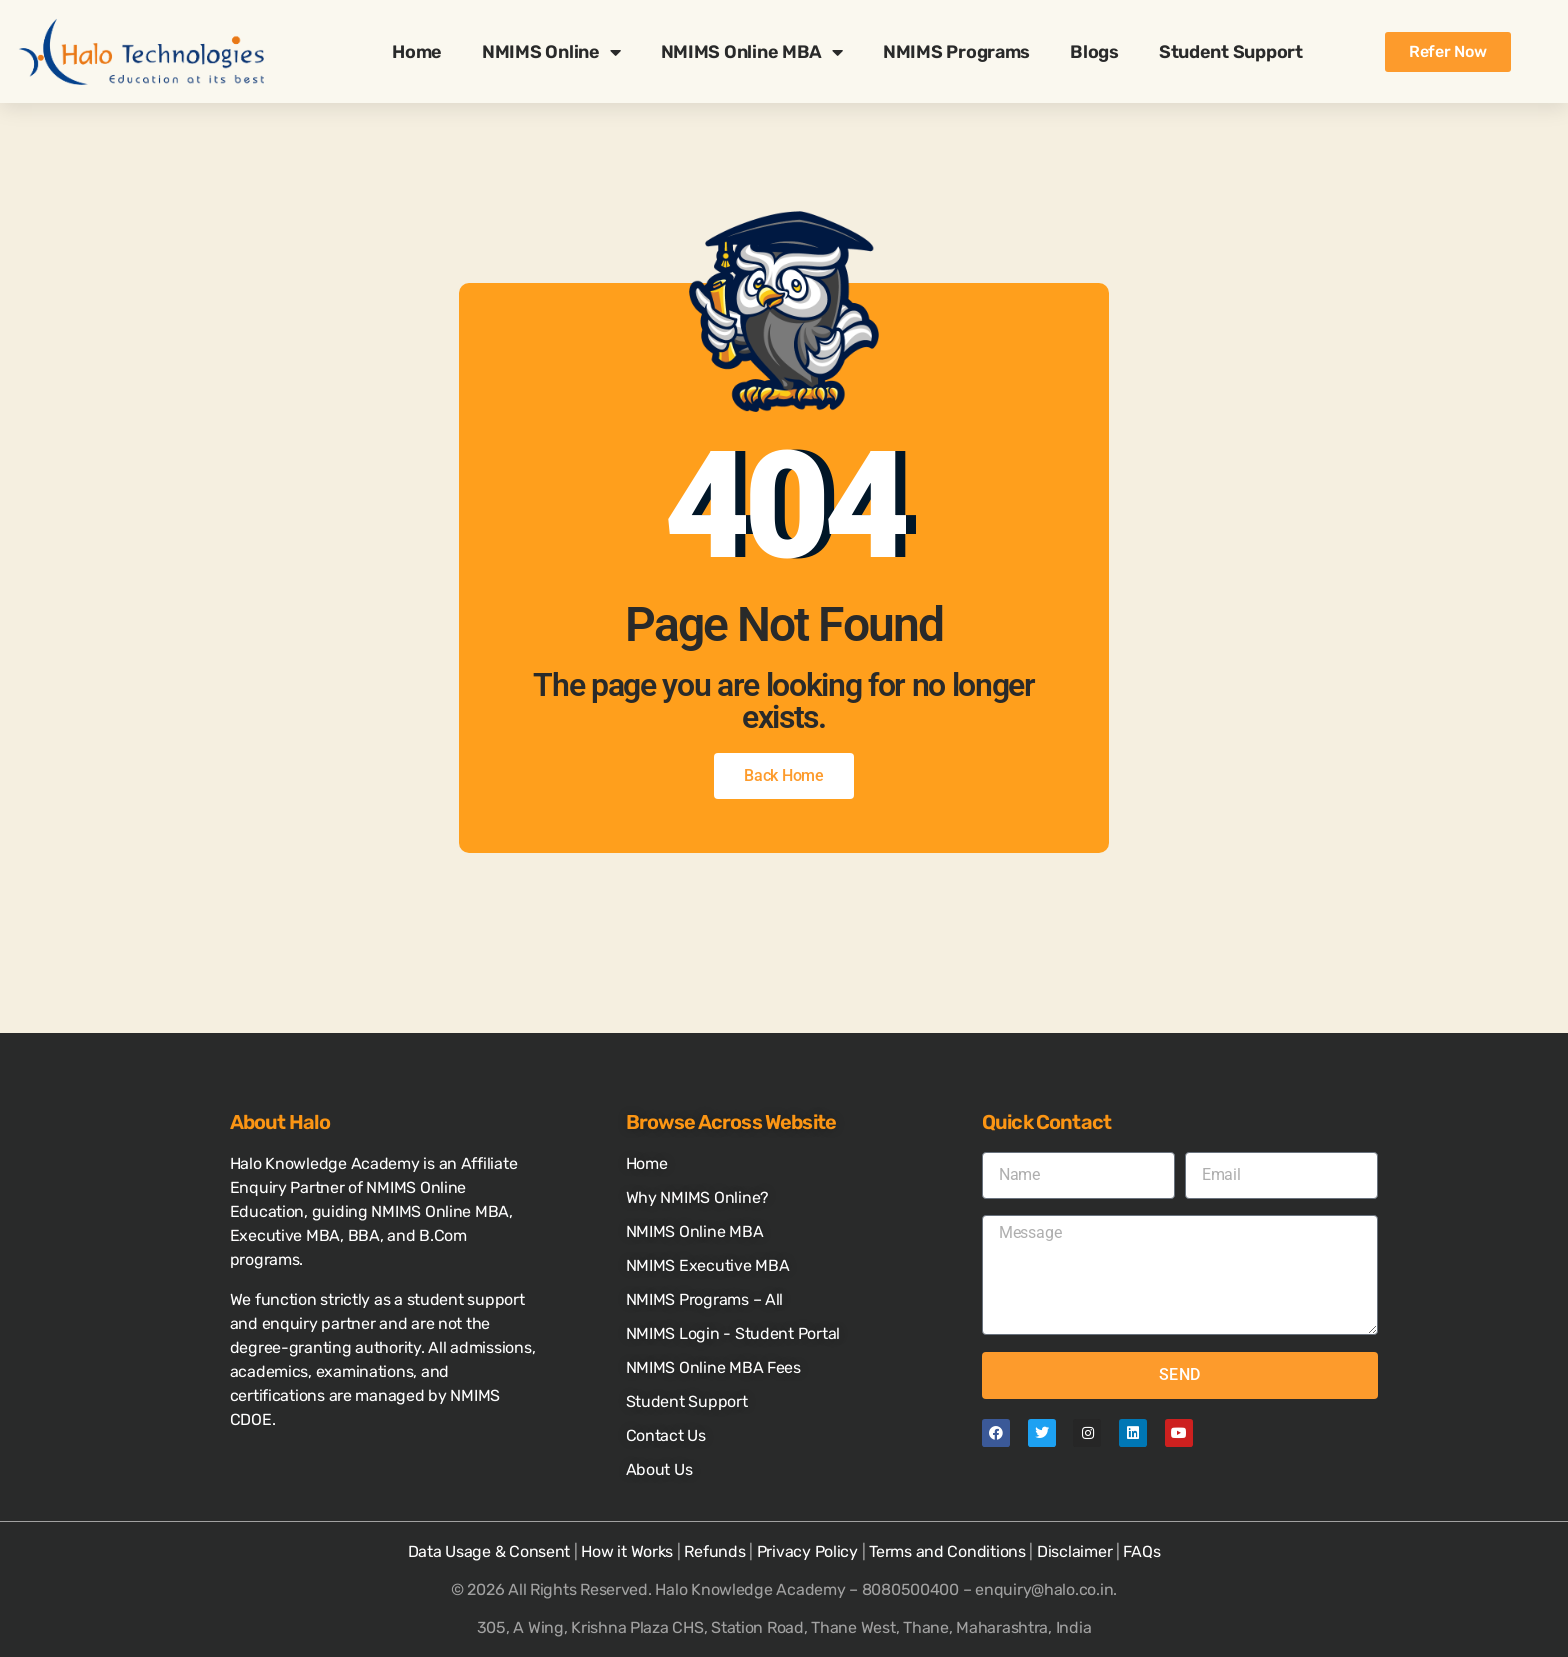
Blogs (1094, 52)
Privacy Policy (807, 1551)
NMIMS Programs (956, 52)
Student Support (1231, 52)
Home (417, 52)
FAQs (1141, 1551)
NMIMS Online (551, 52)
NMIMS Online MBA (752, 52)
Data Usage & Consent (489, 1551)
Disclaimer (1074, 1551)
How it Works (627, 1551)
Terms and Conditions (947, 1551)
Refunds (714, 1551)
